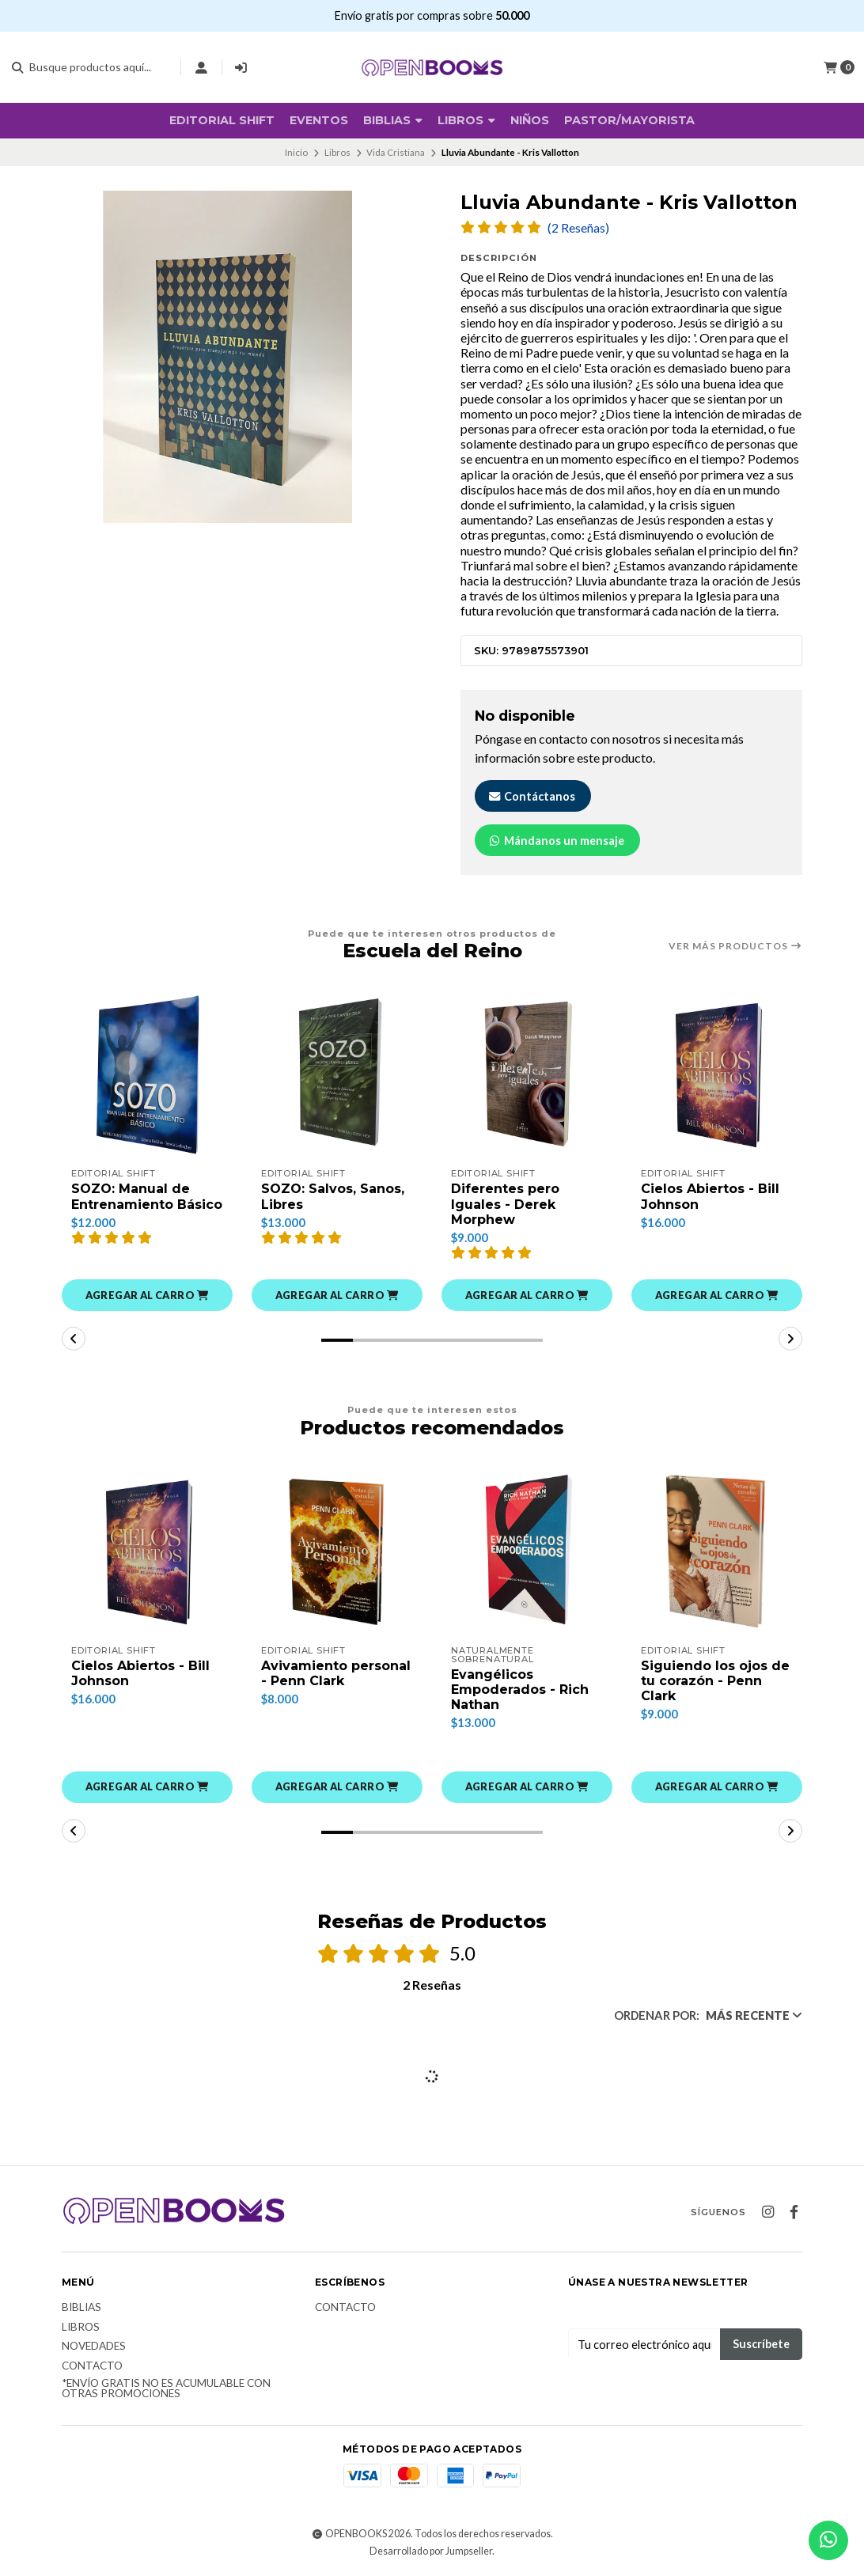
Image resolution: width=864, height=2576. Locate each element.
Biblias (81, 2307)
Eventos (319, 120)
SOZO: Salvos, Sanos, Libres (332, 1196)
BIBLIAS (393, 120)
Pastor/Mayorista (629, 120)
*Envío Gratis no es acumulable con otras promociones (166, 2389)
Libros (466, 120)
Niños (529, 120)
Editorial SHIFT (222, 120)
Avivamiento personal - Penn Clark (336, 1673)
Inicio (296, 152)
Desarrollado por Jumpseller (430, 2551)
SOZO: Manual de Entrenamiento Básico (146, 1196)
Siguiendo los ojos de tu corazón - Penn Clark (715, 1680)
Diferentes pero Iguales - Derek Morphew (505, 1203)
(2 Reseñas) (578, 228)
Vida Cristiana (395, 152)
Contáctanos (531, 796)
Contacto (92, 2366)
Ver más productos (735, 946)
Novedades (94, 2346)
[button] (147, 1295)
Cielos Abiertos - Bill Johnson (710, 1196)
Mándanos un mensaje (555, 840)
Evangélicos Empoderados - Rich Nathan (520, 1689)
